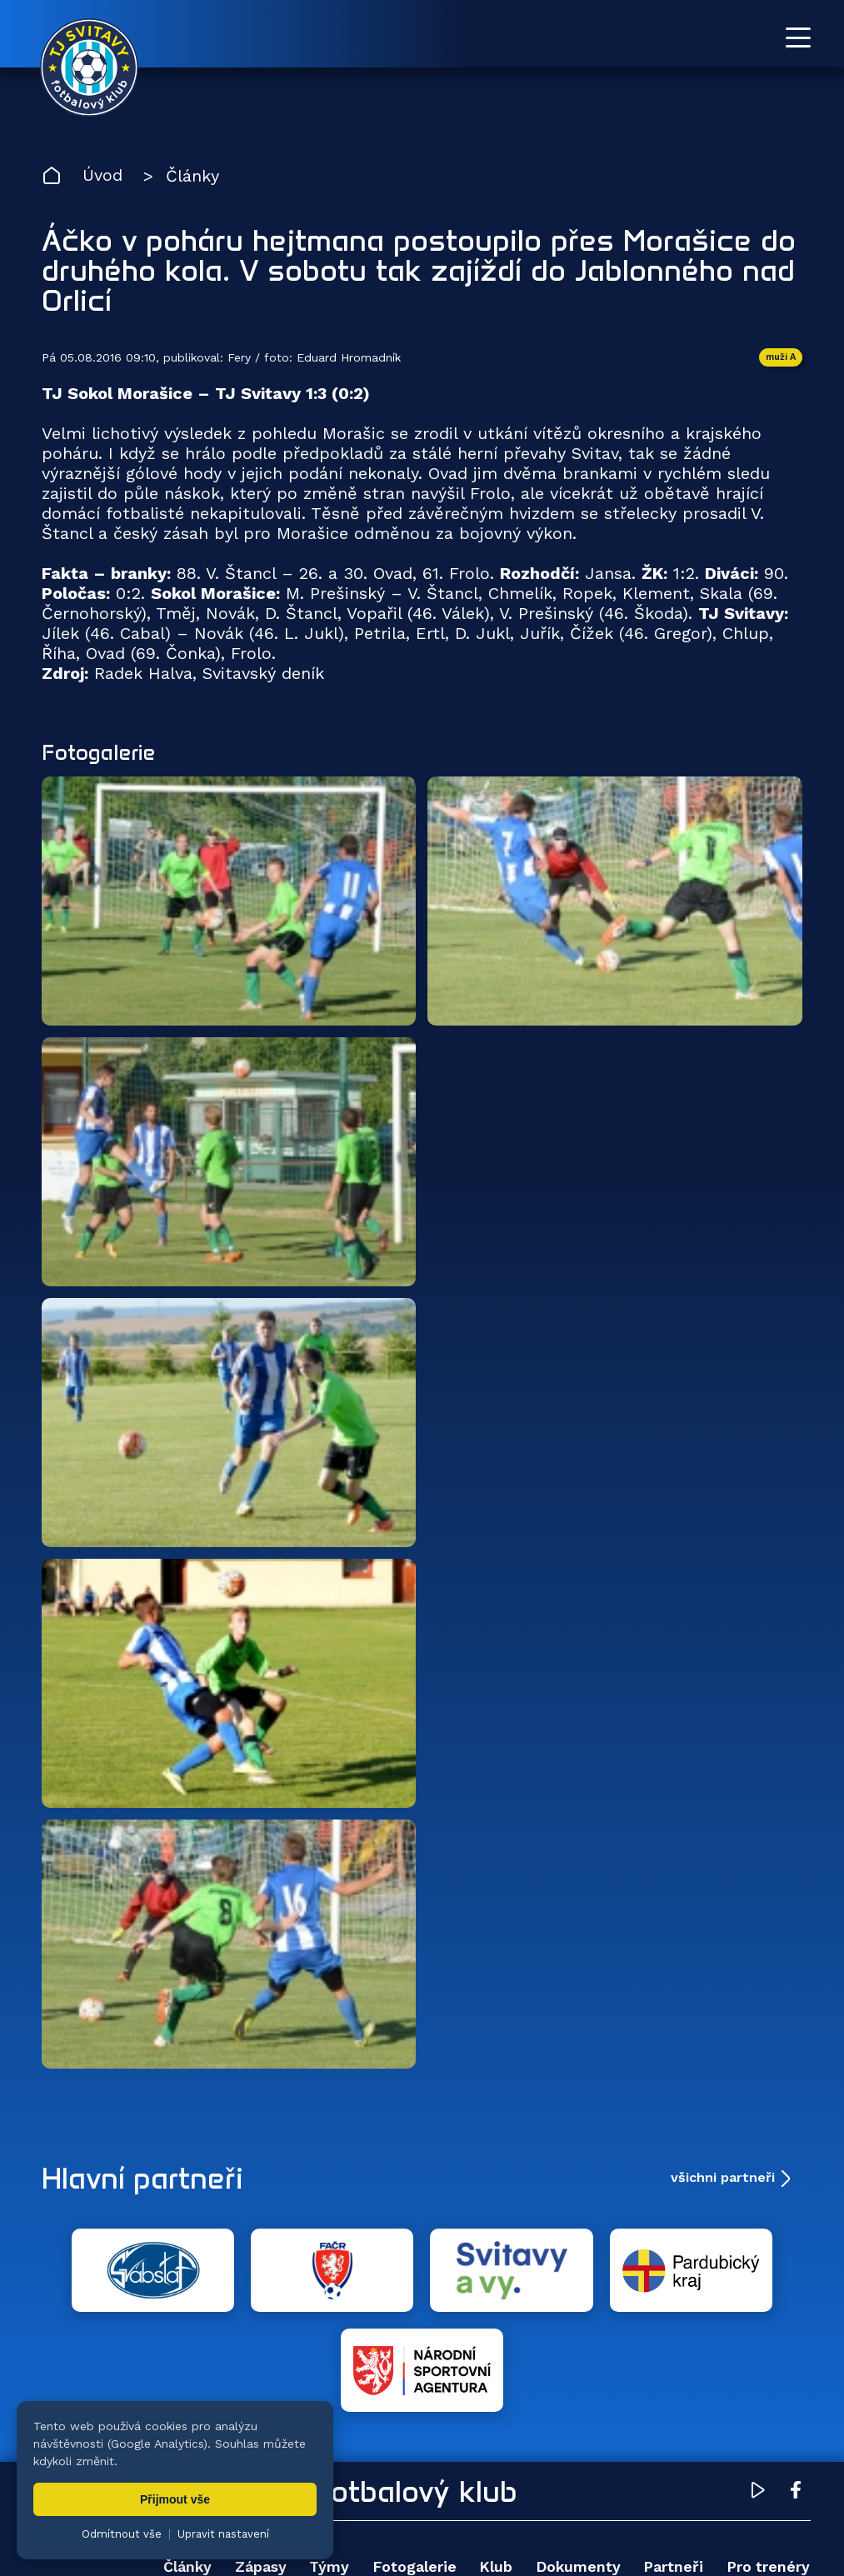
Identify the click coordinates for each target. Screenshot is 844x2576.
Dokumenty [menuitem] (578, 2467)
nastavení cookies (613, 2522)
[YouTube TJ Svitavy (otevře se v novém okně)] (758, 2394)
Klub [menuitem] (495, 2467)
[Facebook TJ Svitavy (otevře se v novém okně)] (796, 2394)
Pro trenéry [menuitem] (768, 2467)
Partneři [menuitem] (673, 2467)
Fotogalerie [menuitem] (414, 2467)
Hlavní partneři (144, 2178)
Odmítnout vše (122, 2534)
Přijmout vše (175, 2499)
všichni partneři (723, 2178)
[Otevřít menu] (798, 37)
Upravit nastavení (223, 2534)
